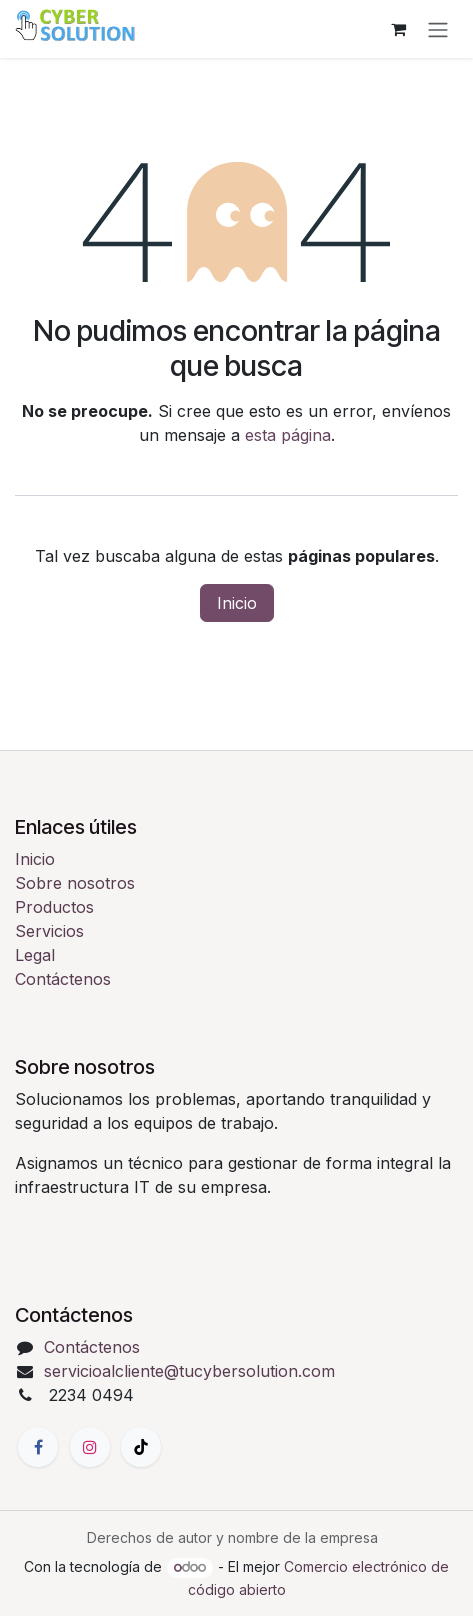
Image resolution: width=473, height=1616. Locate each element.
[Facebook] (38, 1447)
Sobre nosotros (75, 883)
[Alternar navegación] (438, 29)
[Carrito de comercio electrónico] (398, 29)
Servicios (49, 931)
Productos (54, 907)
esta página (288, 435)
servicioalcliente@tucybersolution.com (189, 1371)
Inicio (237, 603)
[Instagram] (90, 1447)
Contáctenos (63, 979)
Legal (35, 955)
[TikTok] (141, 1447)
